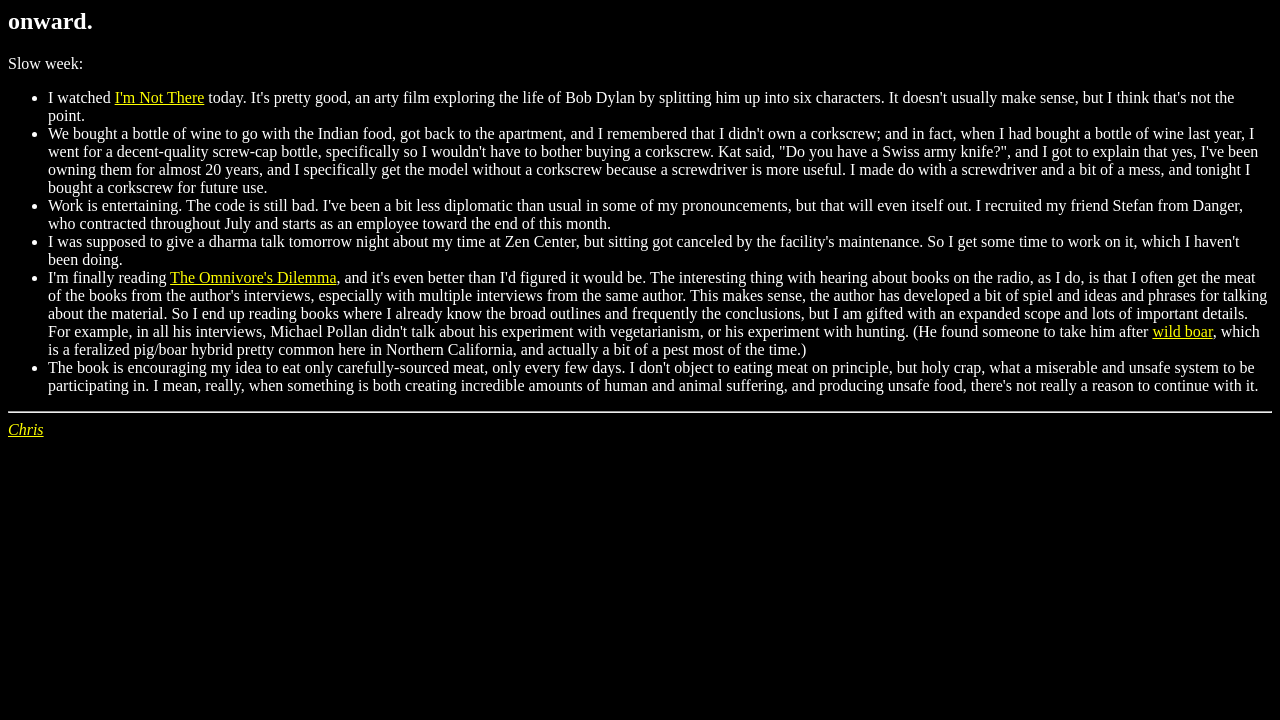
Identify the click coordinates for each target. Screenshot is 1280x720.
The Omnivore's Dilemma (253, 277)
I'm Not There (160, 97)
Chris (26, 429)
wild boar (1182, 331)
